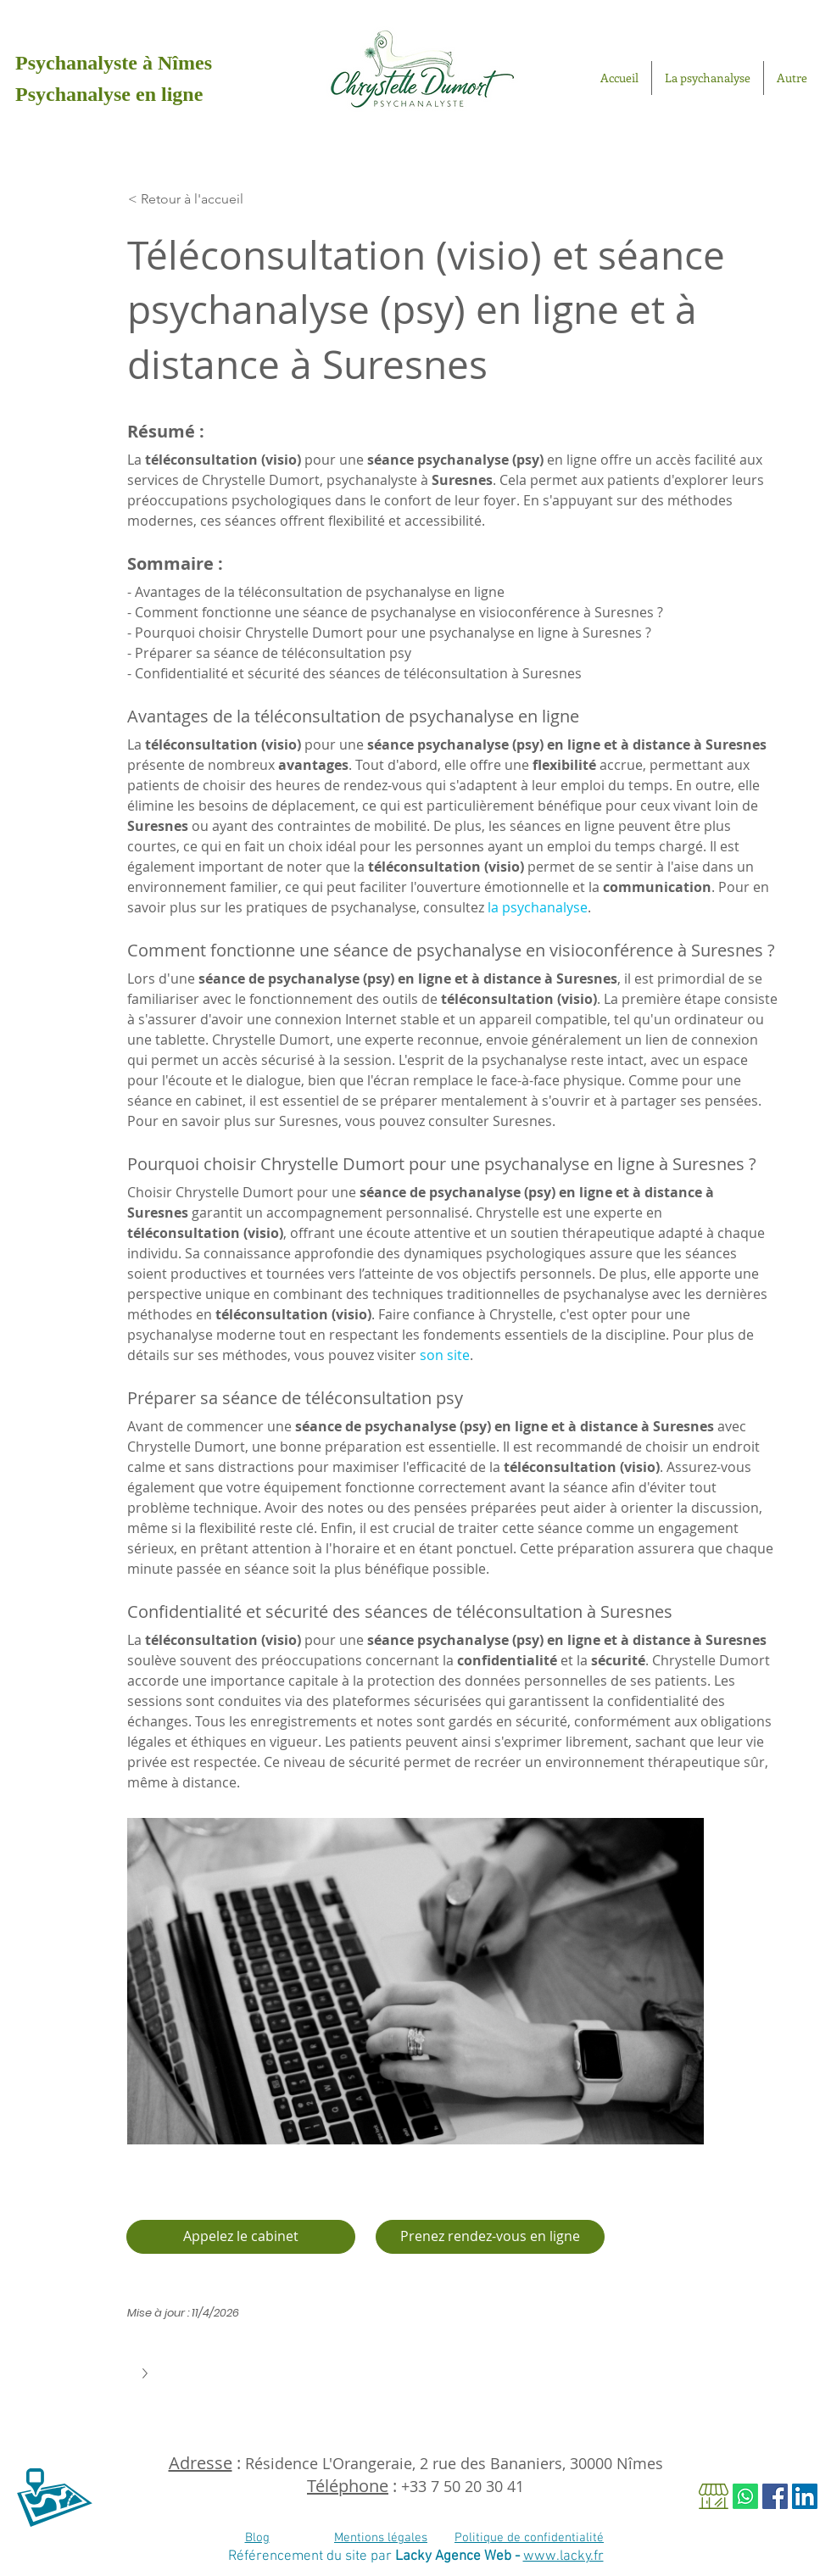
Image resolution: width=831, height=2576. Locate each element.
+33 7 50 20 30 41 (462, 2486)
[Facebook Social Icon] (775, 2496)
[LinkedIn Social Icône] (804, 2496)
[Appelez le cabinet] (240, 2237)
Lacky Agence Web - (459, 2556)
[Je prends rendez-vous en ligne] (490, 2237)
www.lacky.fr (563, 2556)
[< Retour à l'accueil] (207, 199)
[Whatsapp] (745, 2496)
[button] (146, 2373)
